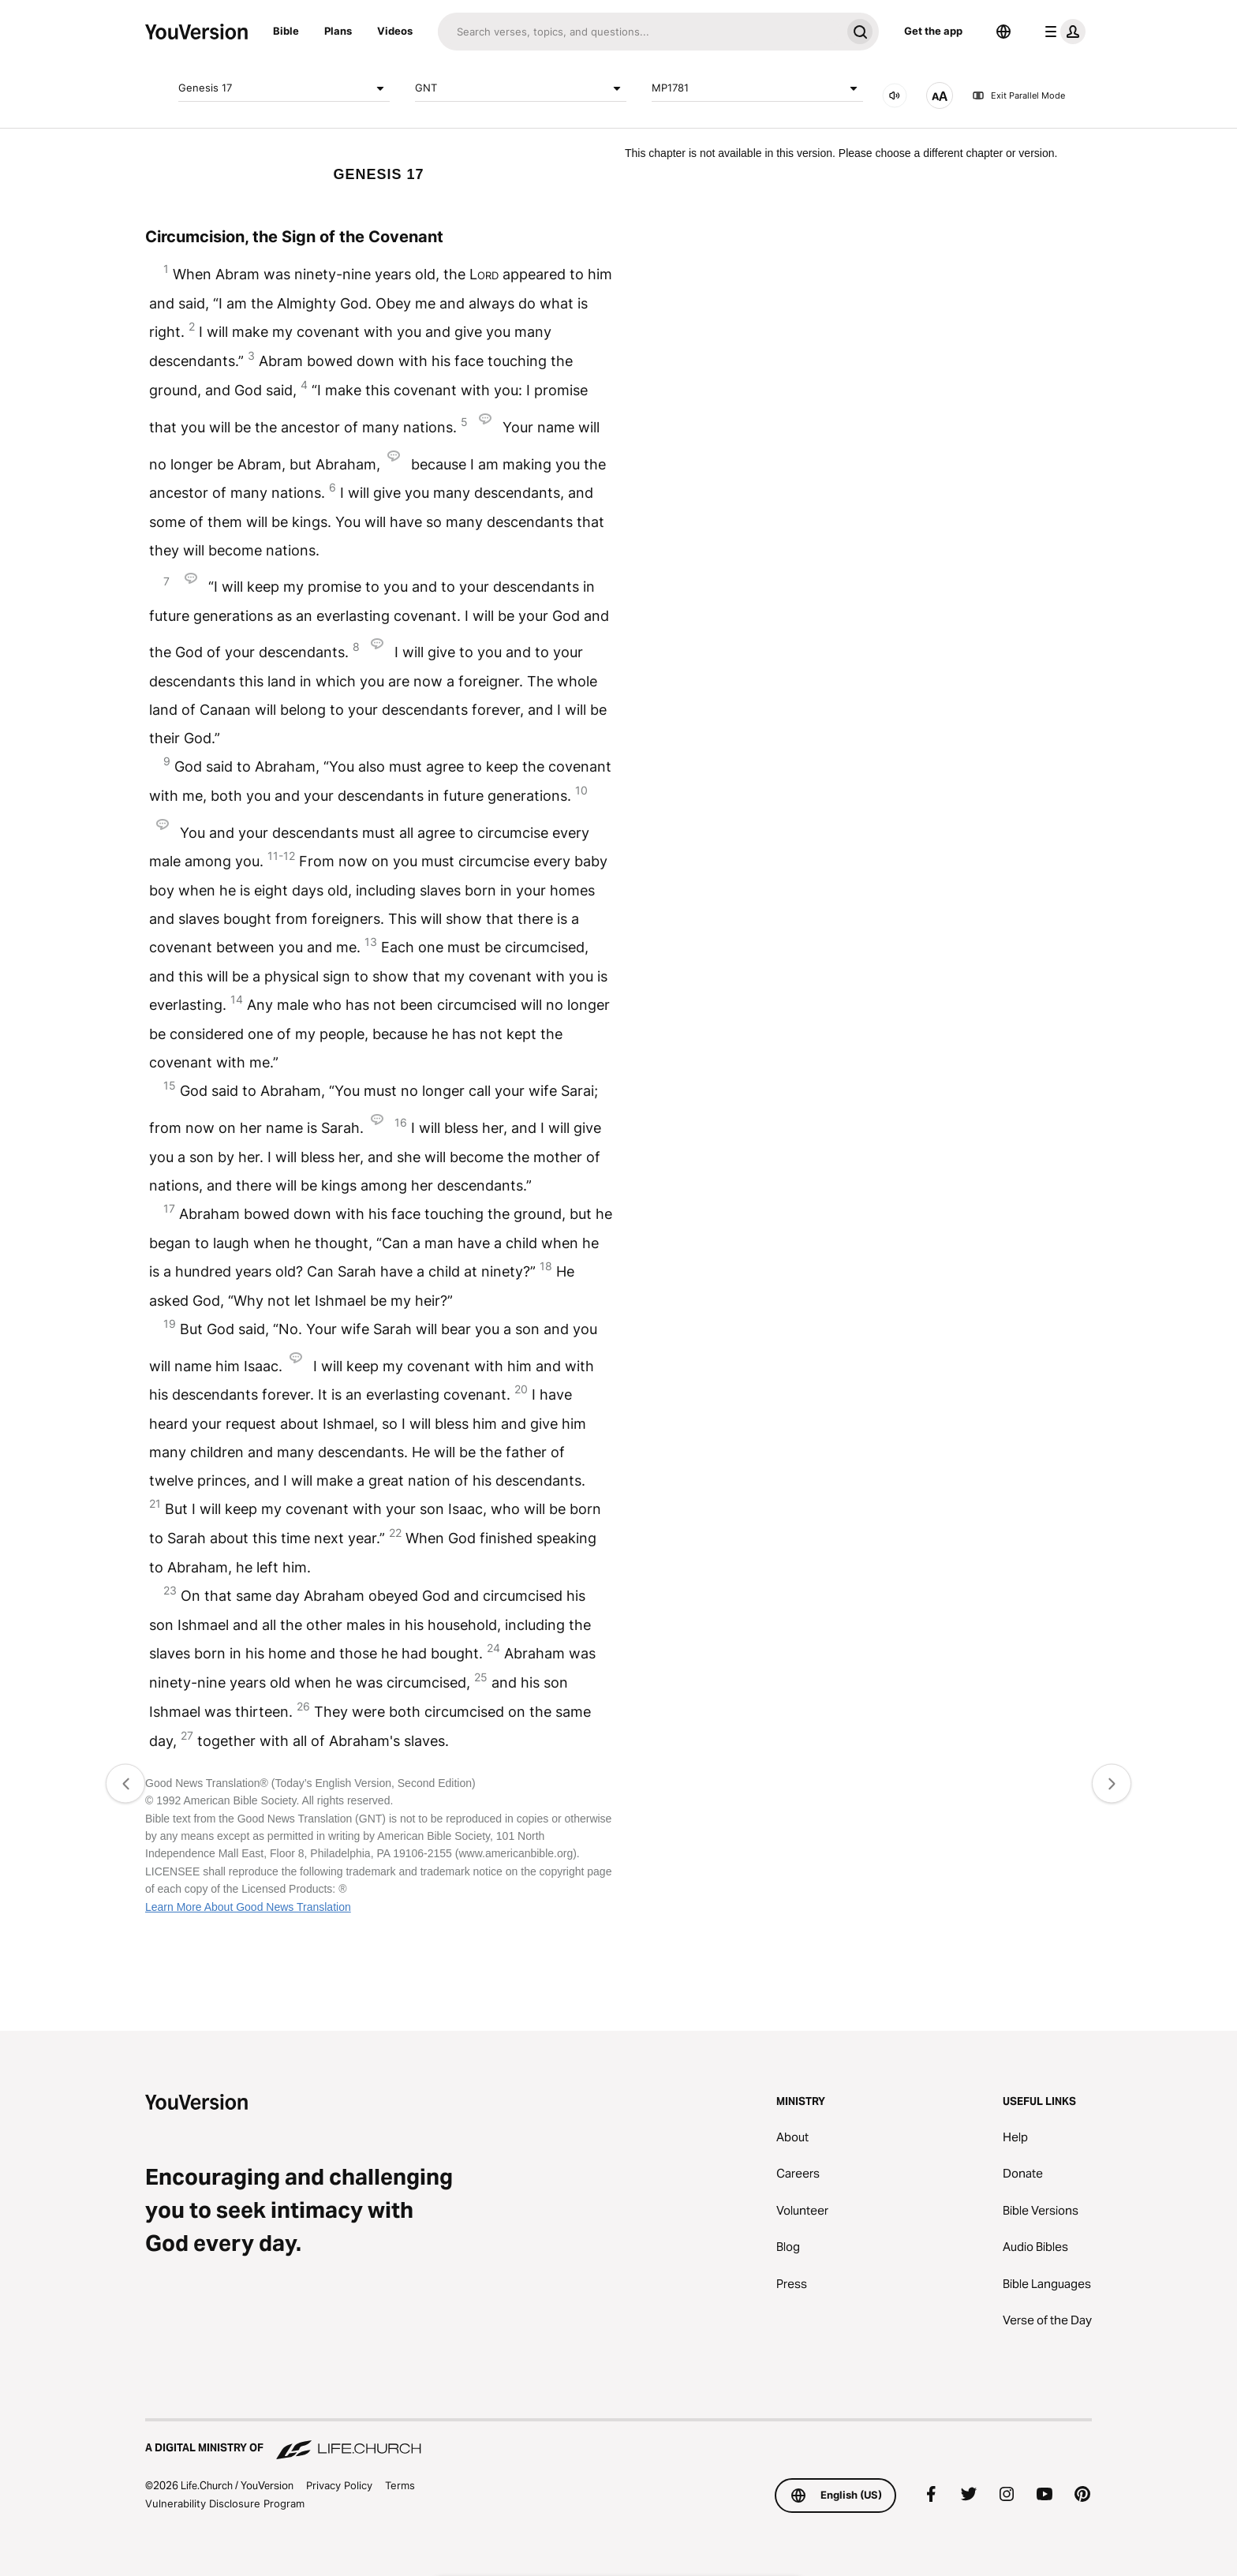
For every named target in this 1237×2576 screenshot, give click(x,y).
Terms (400, 2485)
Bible (286, 30)
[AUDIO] (894, 95)
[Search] (639, 31)
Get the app (933, 30)
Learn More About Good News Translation (248, 1907)
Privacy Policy (339, 2485)
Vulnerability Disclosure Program (225, 2503)
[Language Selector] (1003, 31)
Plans (338, 30)
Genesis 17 (284, 88)
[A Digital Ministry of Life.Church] (618, 2440)
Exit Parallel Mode (1018, 95)
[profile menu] (1062, 31)
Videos (395, 30)
